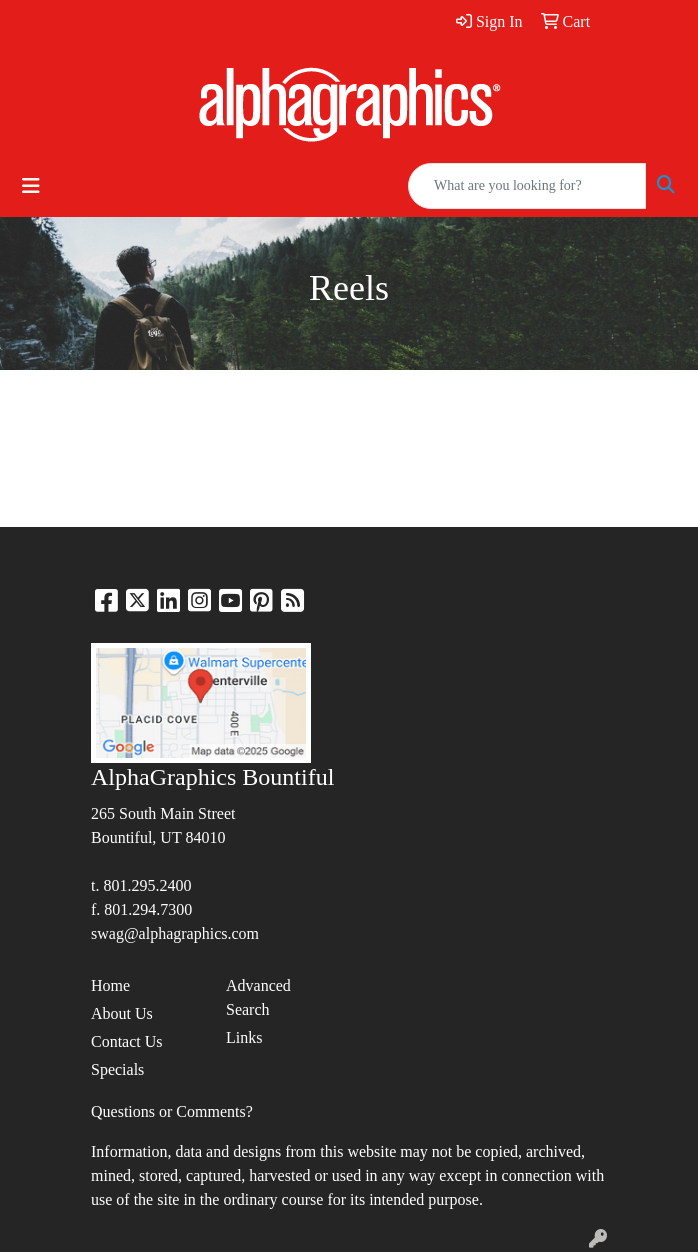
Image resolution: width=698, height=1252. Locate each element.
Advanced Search (258, 997)
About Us (122, 1013)
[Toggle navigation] (31, 186)
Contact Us (127, 1041)
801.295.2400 (147, 885)
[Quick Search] (527, 186)
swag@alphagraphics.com (175, 933)
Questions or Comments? (172, 1111)
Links (244, 1037)
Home (110, 985)
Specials (117, 1069)
